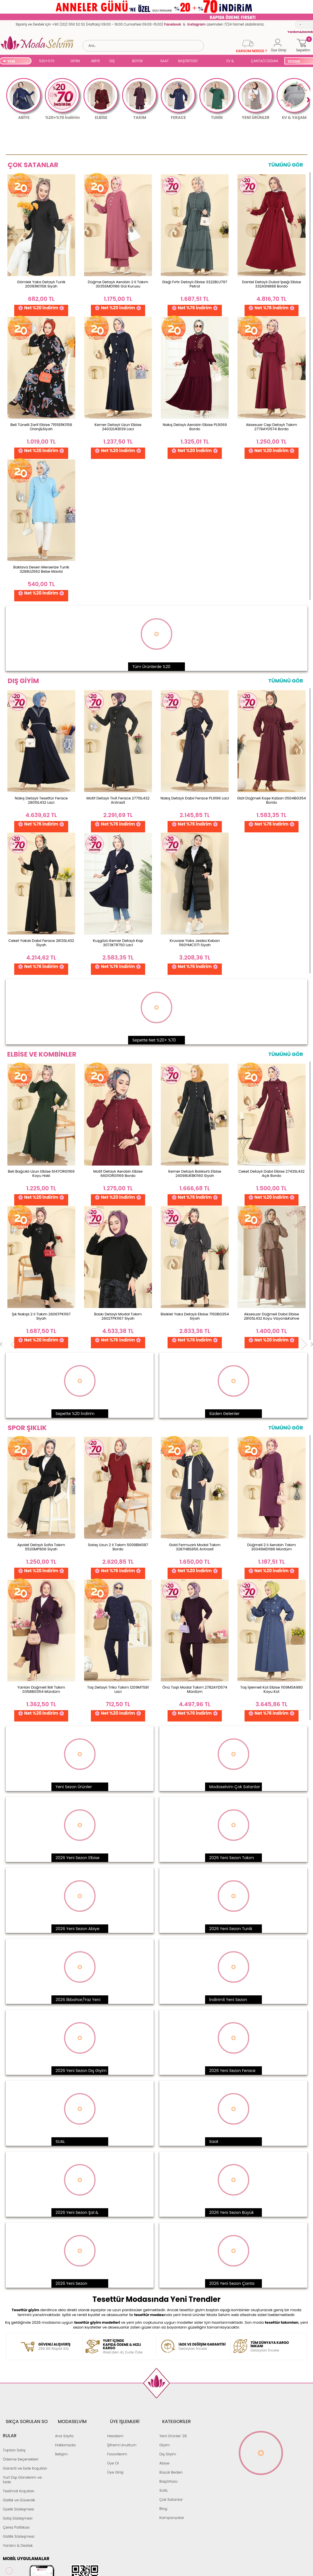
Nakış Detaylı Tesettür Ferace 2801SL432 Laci (41, 800)
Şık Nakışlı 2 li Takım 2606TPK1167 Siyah (41, 1316)
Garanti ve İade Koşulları (25, 2445)
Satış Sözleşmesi (17, 2495)
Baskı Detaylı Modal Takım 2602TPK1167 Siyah (118, 1316)
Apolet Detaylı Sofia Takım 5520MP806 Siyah (41, 1547)
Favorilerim (117, 2445)
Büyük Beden (171, 2463)
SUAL (213, 61)
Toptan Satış (14, 2427)
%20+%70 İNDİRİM (47, 61)
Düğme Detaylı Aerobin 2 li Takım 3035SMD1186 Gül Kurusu (118, 284)
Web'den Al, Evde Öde (128, 2347)
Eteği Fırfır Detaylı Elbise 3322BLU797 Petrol (194, 284)
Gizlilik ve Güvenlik (19, 2477)
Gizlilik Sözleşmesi (18, 2513)
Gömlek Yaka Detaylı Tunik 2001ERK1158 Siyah (41, 284)
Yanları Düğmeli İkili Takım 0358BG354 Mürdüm (41, 1689)
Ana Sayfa (64, 2427)
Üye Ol (113, 2454)
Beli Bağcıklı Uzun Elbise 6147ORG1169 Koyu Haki (41, 1173)
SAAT (164, 60)
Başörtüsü (168, 2473)
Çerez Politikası (16, 2504)
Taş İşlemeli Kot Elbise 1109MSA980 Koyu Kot (271, 1689)
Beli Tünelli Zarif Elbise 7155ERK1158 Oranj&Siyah (41, 427)
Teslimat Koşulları (18, 2468)
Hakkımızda (65, 2436)
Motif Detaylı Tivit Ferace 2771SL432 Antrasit (117, 800)
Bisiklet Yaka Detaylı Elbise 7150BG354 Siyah (194, 1316)
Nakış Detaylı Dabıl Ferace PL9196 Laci (194, 798)
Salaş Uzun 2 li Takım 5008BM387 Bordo (118, 1547)
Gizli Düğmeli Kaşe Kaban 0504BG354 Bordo (271, 800)
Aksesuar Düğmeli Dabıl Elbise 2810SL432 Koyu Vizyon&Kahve (271, 1316)
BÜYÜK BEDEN (137, 61)
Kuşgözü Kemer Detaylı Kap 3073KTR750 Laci (118, 943)
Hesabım (115, 2427)
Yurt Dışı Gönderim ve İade (22, 2457)
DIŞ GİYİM (114, 61)
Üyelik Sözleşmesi (18, 2486)
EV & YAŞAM (232, 61)
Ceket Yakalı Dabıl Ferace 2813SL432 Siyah (41, 943)
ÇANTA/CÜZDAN (264, 60)
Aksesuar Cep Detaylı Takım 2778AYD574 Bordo (271, 427)
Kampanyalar (171, 2509)
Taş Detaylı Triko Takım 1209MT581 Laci (118, 1689)
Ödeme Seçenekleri (20, 2436)
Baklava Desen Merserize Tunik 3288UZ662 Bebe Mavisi (41, 569)
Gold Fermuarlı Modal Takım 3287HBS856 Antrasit (194, 1547)
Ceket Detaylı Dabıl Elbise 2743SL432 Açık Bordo (271, 1173)
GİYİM (75, 60)
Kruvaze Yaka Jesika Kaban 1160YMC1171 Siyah (195, 943)
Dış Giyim (167, 2445)
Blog (163, 2500)
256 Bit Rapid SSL (54, 2347)
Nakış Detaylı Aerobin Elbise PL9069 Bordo (195, 427)
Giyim (164, 2436)
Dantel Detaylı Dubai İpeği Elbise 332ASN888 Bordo (271, 284)
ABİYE (95, 60)
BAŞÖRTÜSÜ (188, 60)
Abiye (164, 2454)
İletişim (61, 2445)
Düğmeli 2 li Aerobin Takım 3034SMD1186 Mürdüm (271, 1547)
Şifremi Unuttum (121, 2436)
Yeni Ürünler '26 (173, 2427)
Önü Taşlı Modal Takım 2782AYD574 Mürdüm (194, 1689)
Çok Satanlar (171, 2491)
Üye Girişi (115, 2463)
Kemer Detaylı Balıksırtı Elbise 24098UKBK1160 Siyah (194, 1173)
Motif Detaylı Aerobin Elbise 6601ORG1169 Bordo (118, 1173)
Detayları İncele (202, 2347)
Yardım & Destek (18, 2522)
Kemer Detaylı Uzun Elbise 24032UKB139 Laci (118, 427)
